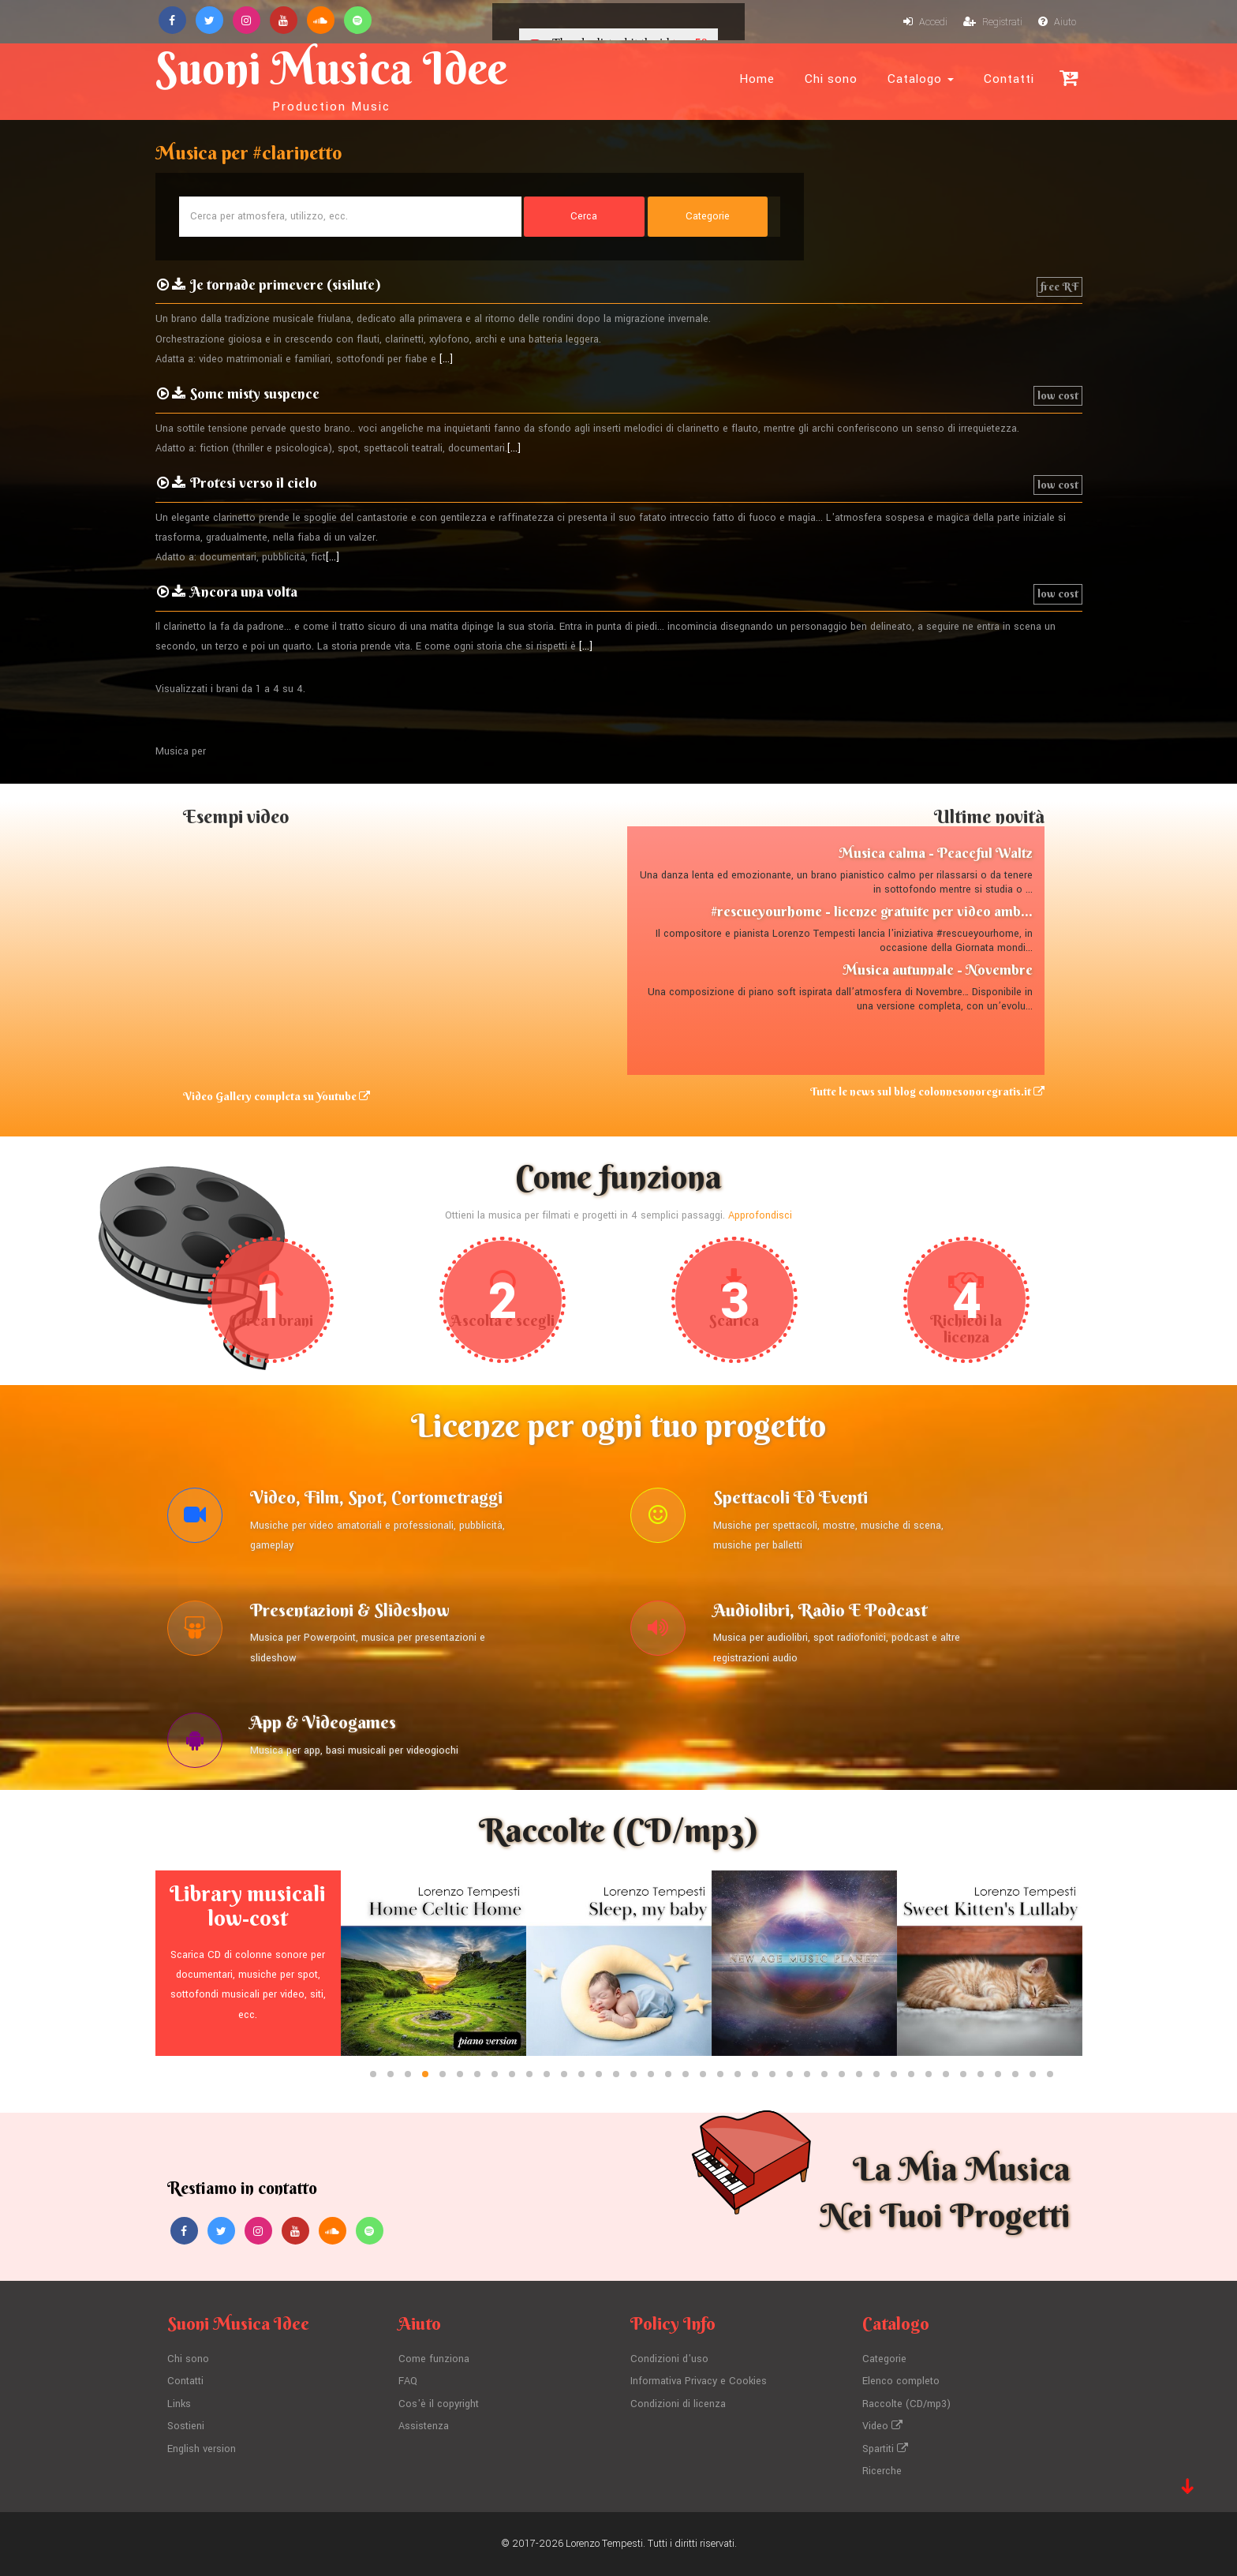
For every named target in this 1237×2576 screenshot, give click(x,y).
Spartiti (885, 2449)
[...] (446, 359)
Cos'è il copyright (438, 2404)
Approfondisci (760, 1215)
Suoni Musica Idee (331, 77)
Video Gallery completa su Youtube (276, 1096)
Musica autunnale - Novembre (938, 969)
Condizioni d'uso (669, 2359)
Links (179, 2404)
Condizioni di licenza (678, 2404)
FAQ (407, 2381)
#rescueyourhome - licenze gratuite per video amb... (872, 911)
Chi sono (831, 79)
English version (201, 2449)
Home (757, 79)
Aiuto (1057, 22)
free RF (1059, 286)
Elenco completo (901, 2381)
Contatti (1009, 79)
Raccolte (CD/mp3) (906, 2404)
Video (882, 2426)
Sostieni (185, 2426)
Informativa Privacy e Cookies (698, 2381)
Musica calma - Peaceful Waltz (936, 853)
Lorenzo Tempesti (604, 2544)
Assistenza (423, 2426)
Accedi (925, 22)
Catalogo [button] (921, 79)
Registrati (992, 22)
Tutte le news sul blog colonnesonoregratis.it (927, 1091)
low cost (1057, 395)
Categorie (884, 2359)
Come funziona (433, 2359)
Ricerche (882, 2471)
